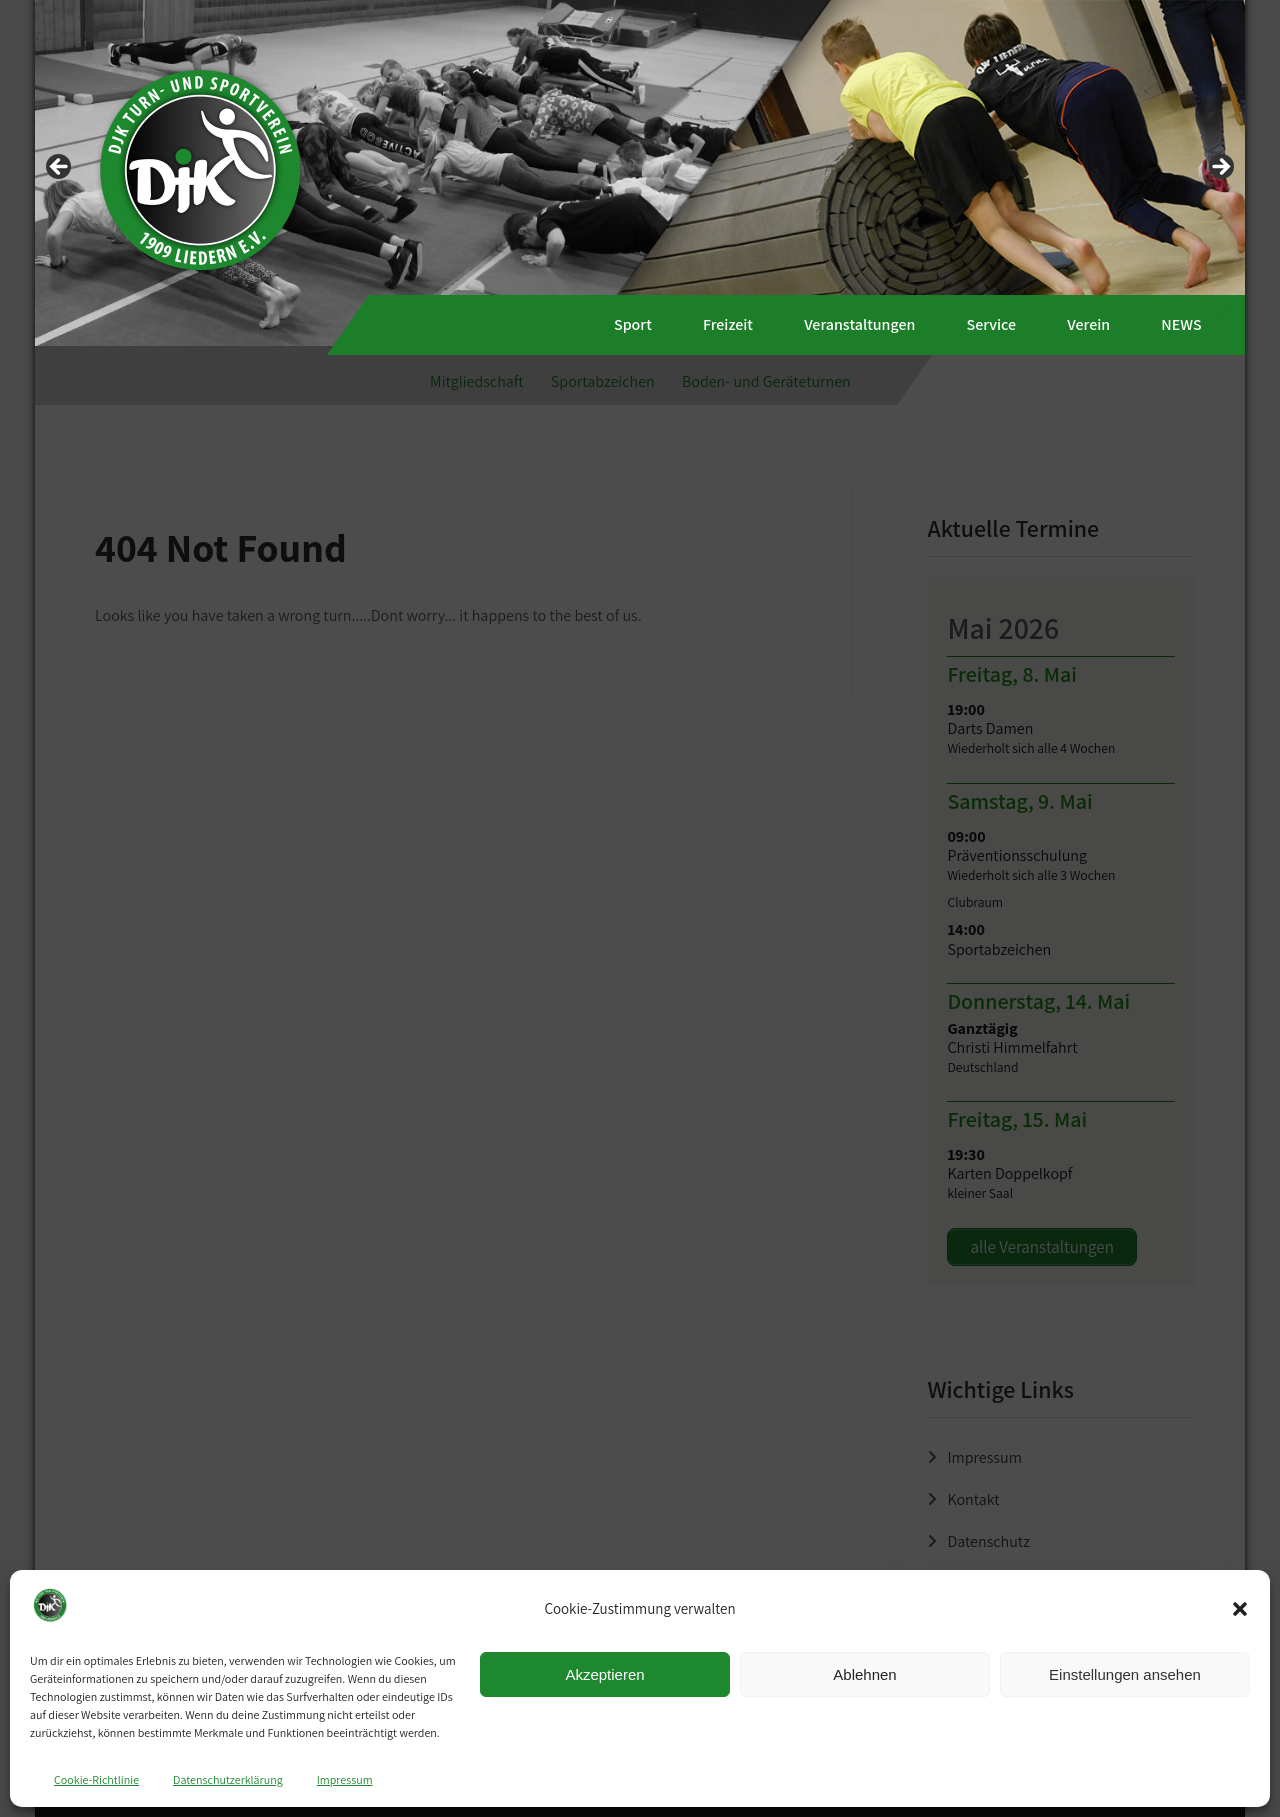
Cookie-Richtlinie (96, 1779)
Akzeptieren (604, 1674)
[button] (1240, 1609)
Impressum (345, 1779)
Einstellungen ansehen (1125, 1674)
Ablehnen (864, 1674)
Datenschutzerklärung (228, 1779)
